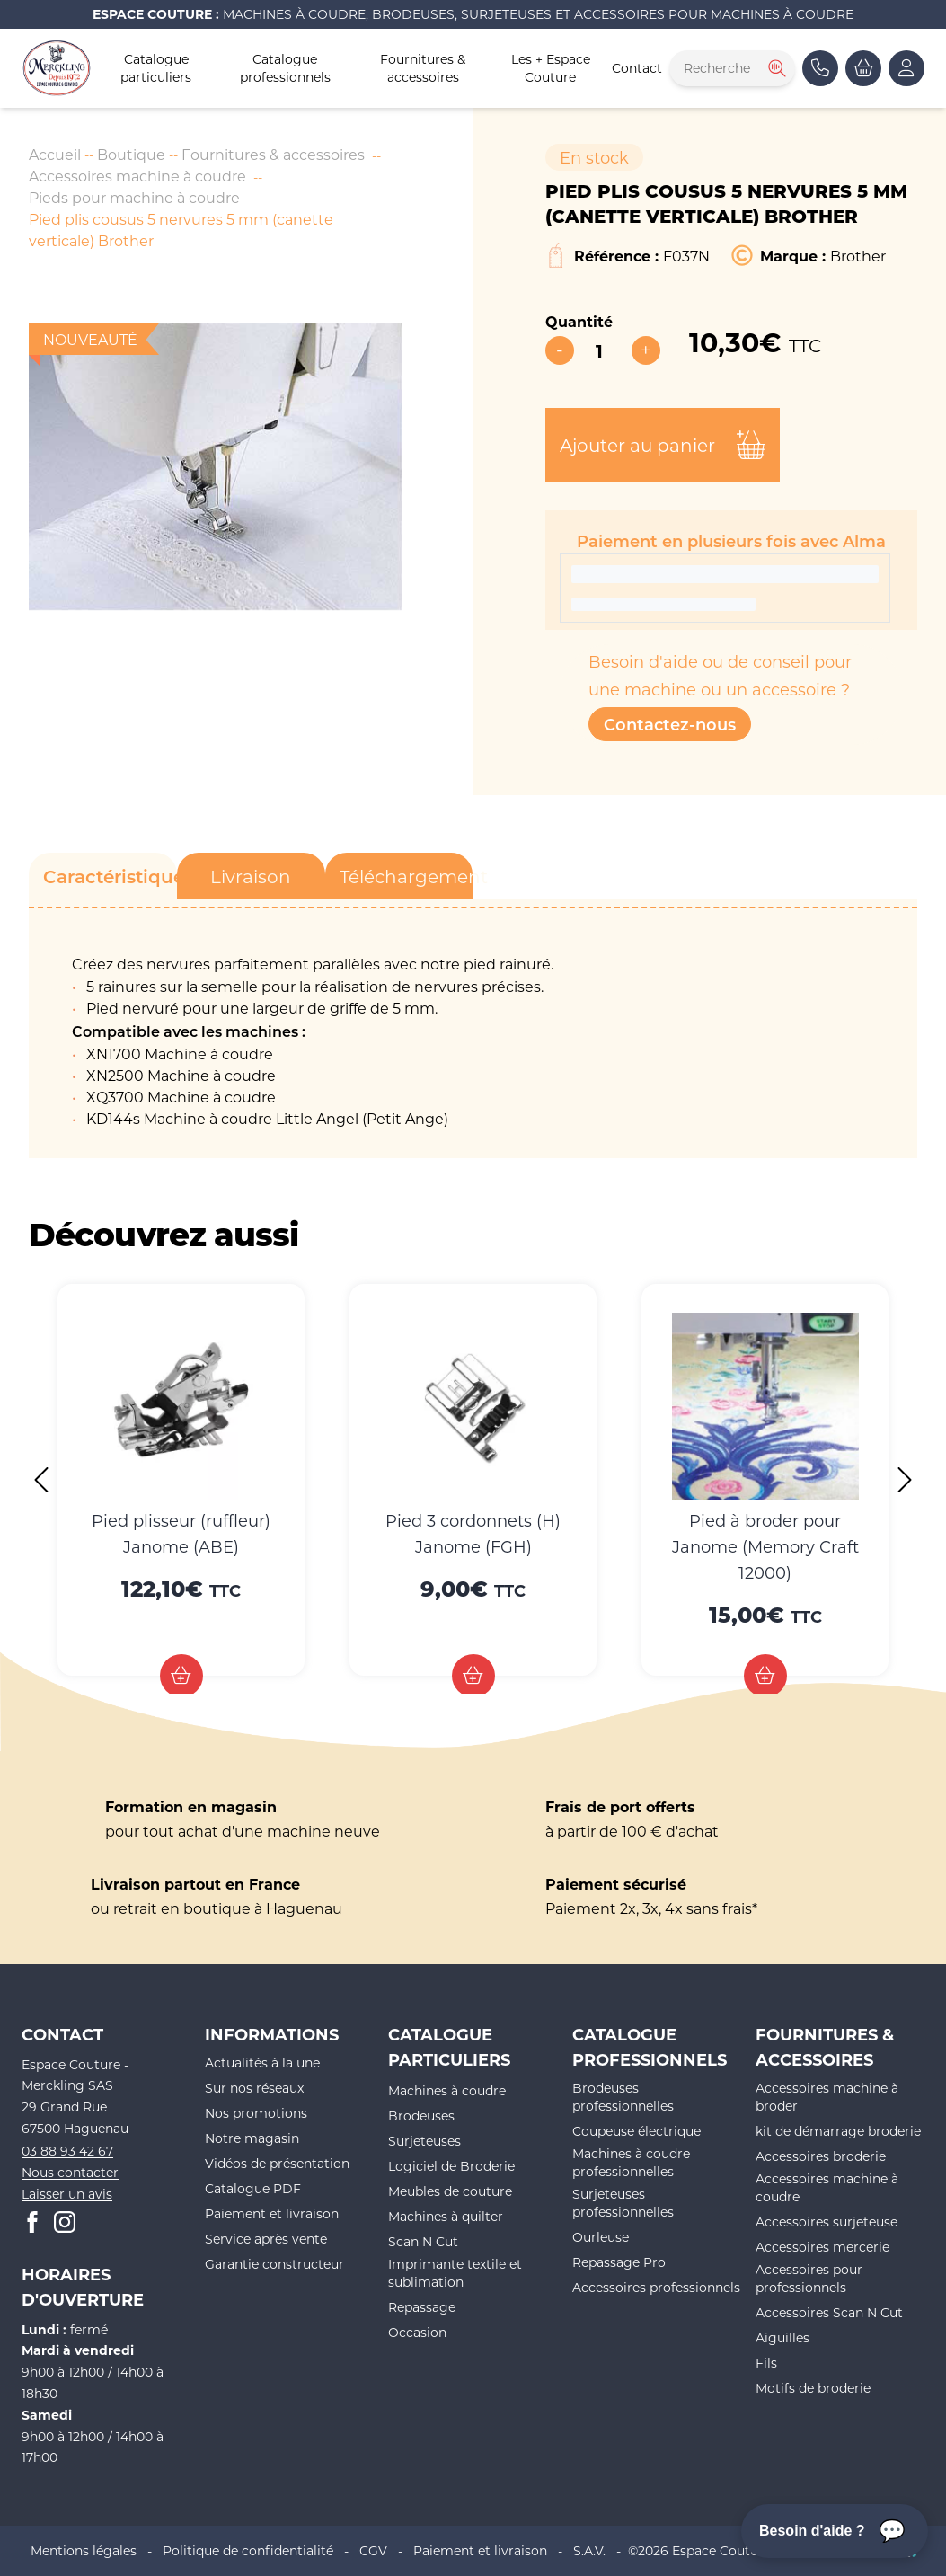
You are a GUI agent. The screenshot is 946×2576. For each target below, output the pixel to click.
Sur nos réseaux (254, 2087)
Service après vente (266, 2238)
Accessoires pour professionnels (809, 2278)
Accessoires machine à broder (827, 2096)
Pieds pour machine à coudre (134, 197)
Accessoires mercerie (822, 2246)
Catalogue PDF (253, 2188)
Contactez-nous (670, 724)
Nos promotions (256, 2112)
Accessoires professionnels (656, 2287)
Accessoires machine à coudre (137, 175)
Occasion (417, 2332)
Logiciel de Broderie (451, 2165)
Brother (858, 255)
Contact (637, 67)
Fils (766, 2362)
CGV (373, 2550)
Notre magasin (252, 2138)
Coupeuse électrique (636, 2130)
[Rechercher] (775, 68)
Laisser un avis (67, 2193)
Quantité (579, 321)
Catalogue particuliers (155, 67)
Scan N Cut (423, 2241)
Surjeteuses (424, 2140)
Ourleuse (600, 2236)
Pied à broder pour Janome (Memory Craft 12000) (765, 1546)
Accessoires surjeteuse (826, 2221)
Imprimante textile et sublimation (455, 2272)
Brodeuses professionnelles (623, 2096)
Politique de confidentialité (248, 2550)
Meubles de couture (450, 2191)
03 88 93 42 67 (67, 2150)
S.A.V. (589, 2550)
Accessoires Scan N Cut (829, 2312)
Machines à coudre (447, 2090)
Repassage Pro (619, 2262)
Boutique (131, 154)
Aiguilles (782, 2337)
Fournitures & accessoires (422, 67)
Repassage (421, 2306)
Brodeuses (421, 2115)
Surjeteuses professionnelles (623, 2202)
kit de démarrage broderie (838, 2130)
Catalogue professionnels (285, 67)
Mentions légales (84, 2550)
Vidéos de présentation (277, 2163)
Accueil (55, 154)
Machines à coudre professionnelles (631, 2162)
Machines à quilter (445, 2216)
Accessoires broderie (821, 2155)
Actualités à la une (262, 2062)
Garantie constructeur (274, 2263)
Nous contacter (70, 2172)
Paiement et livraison (272, 2213)
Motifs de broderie (813, 2387)
